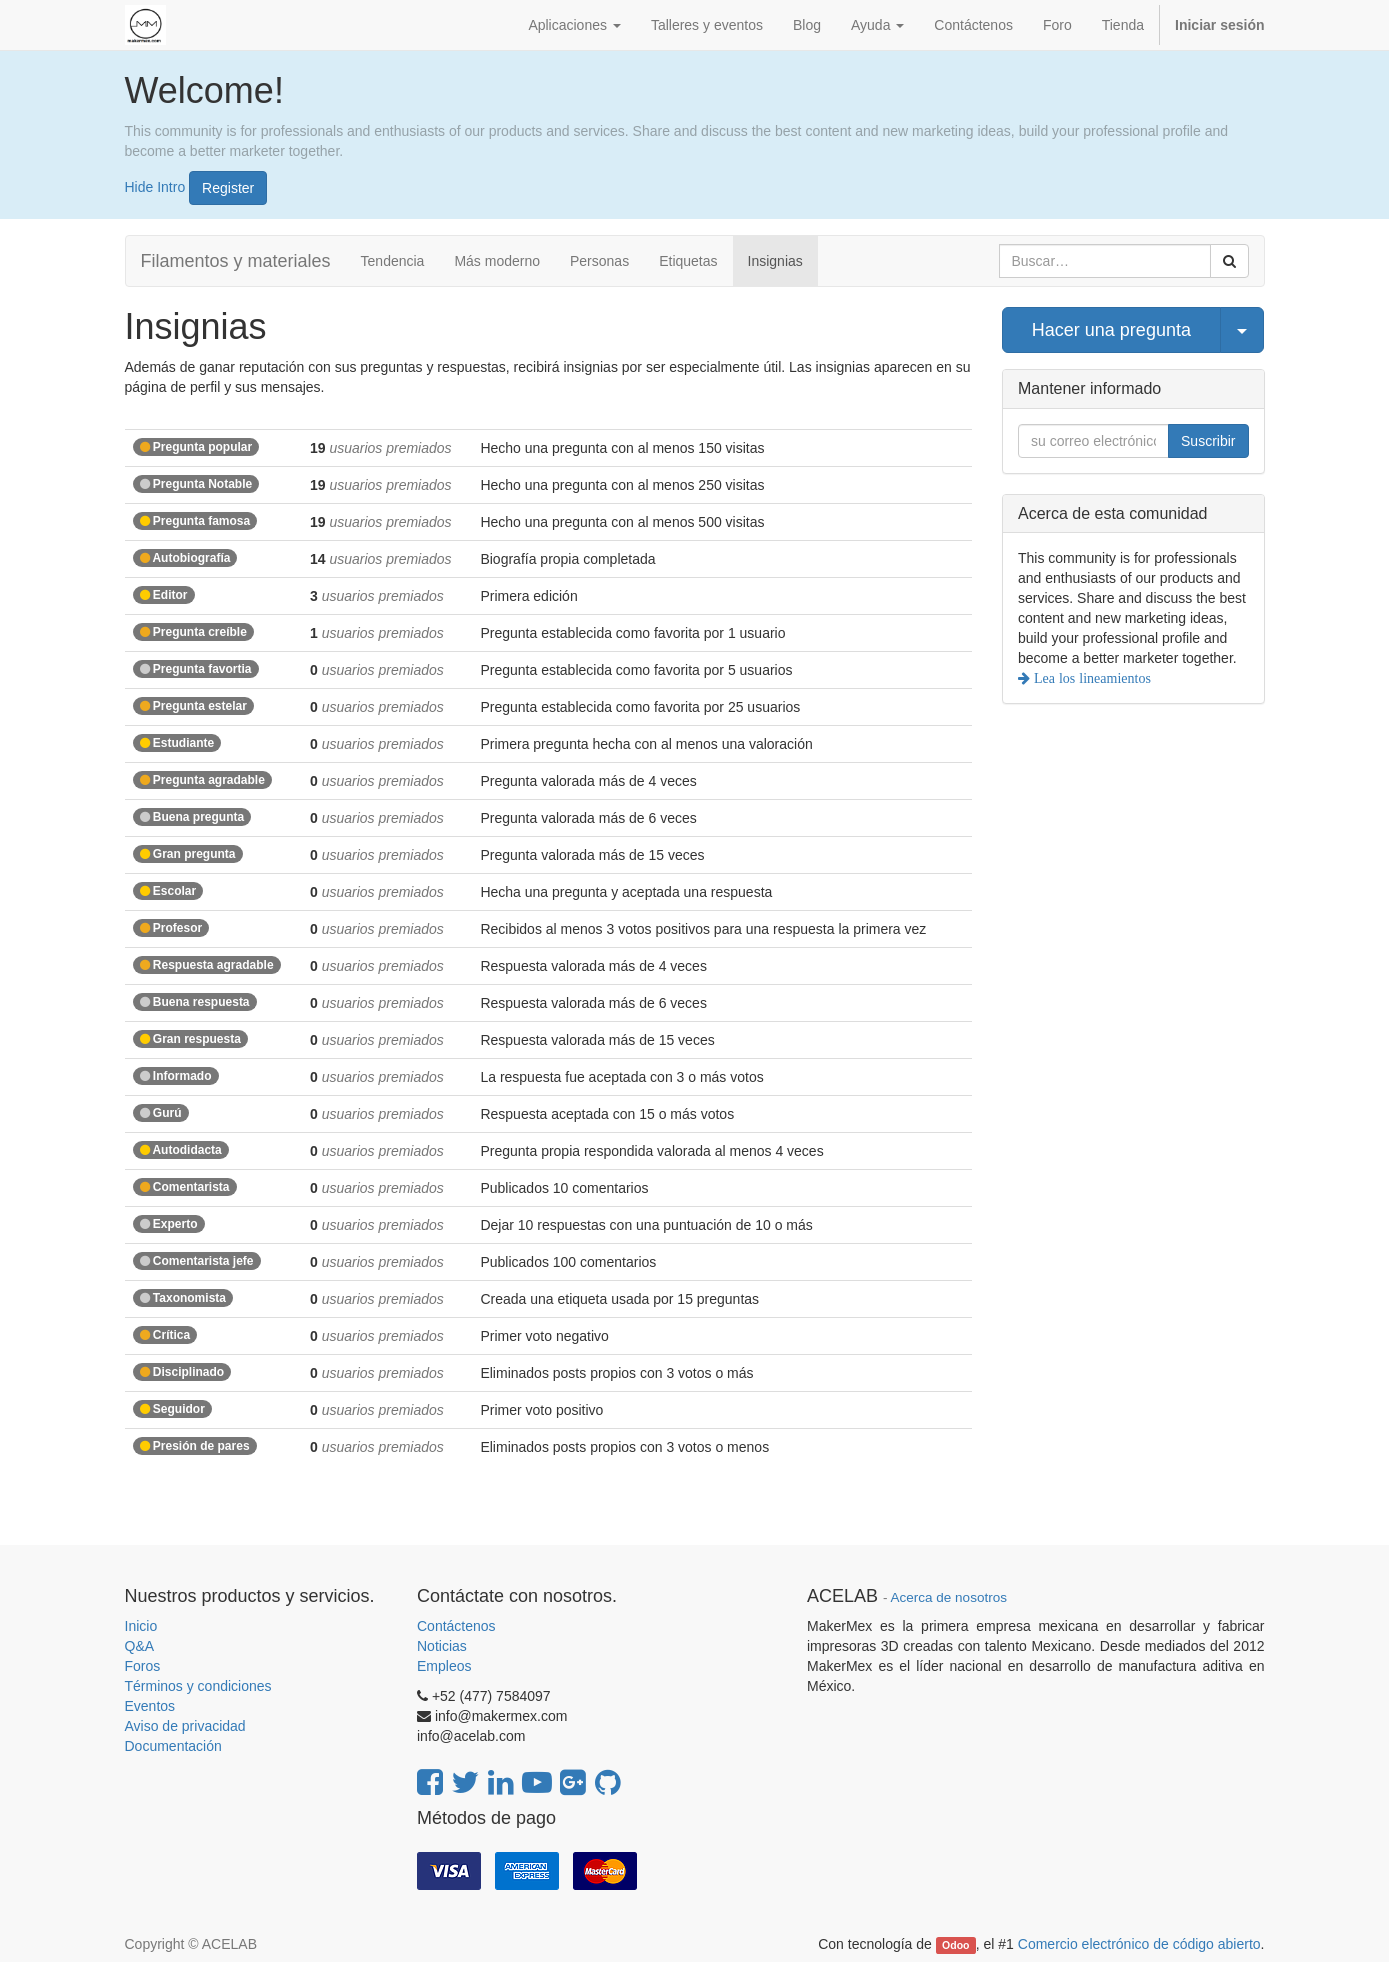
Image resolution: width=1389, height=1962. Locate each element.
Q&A (140, 1646)
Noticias (442, 1646)
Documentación (173, 1746)
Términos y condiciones (198, 1686)
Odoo (955, 1945)
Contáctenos (456, 1626)
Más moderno (497, 261)
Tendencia (393, 261)
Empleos (444, 1666)
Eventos (150, 1706)
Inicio (141, 1626)
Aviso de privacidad (185, 1726)
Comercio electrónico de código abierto (1139, 1944)
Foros (143, 1666)
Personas (599, 261)
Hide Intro (155, 186)
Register (228, 188)
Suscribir (1208, 441)
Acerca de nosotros (949, 1597)
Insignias (775, 261)
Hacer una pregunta (1111, 330)
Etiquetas (688, 261)
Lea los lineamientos (1090, 678)
